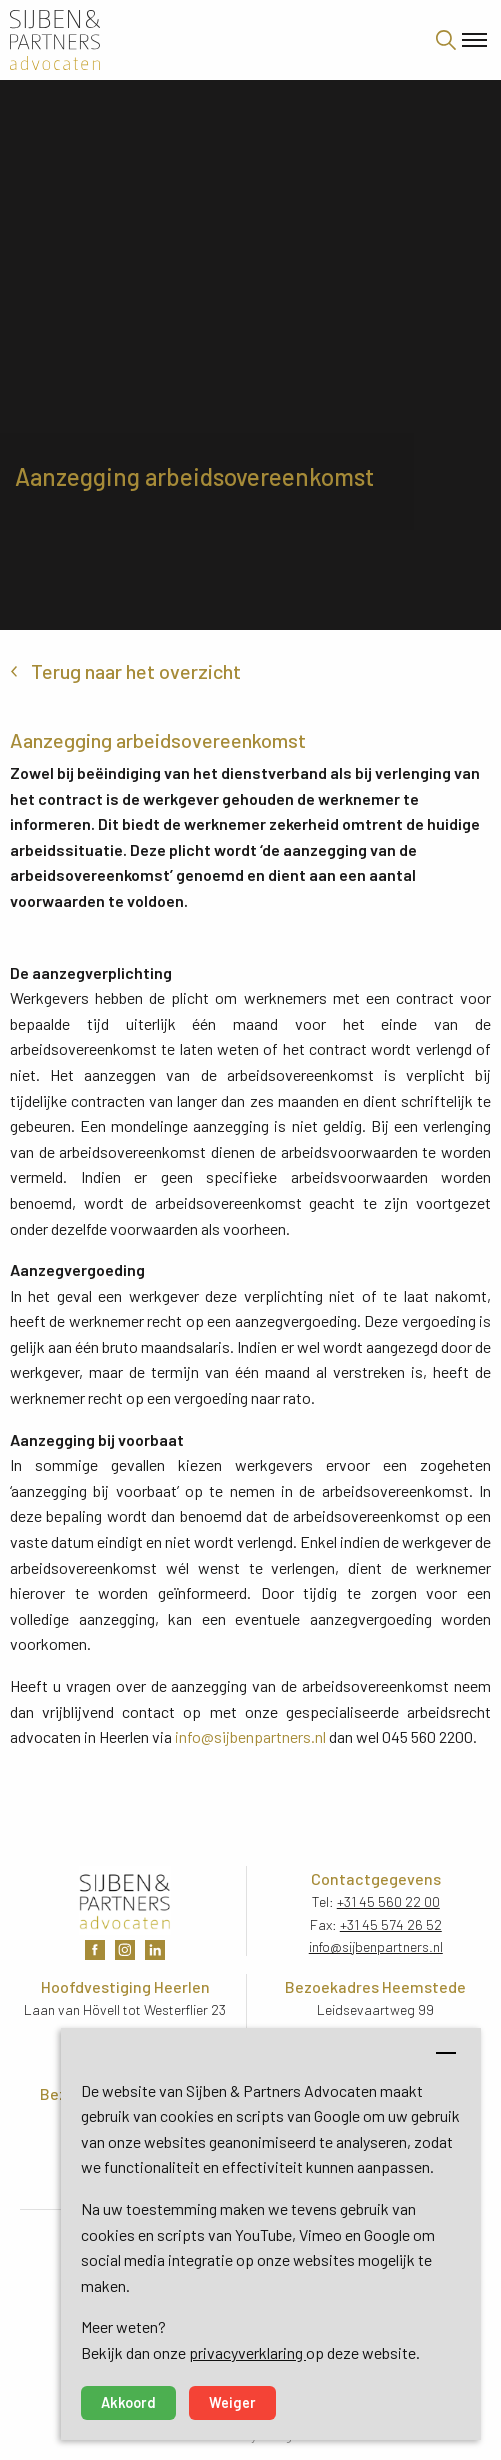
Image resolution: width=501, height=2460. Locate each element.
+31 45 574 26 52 (391, 1924)
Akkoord (128, 2402)
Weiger (232, 2402)
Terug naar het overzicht (136, 671)
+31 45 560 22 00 (388, 1901)
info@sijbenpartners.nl (250, 1736)
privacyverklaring (247, 2352)
